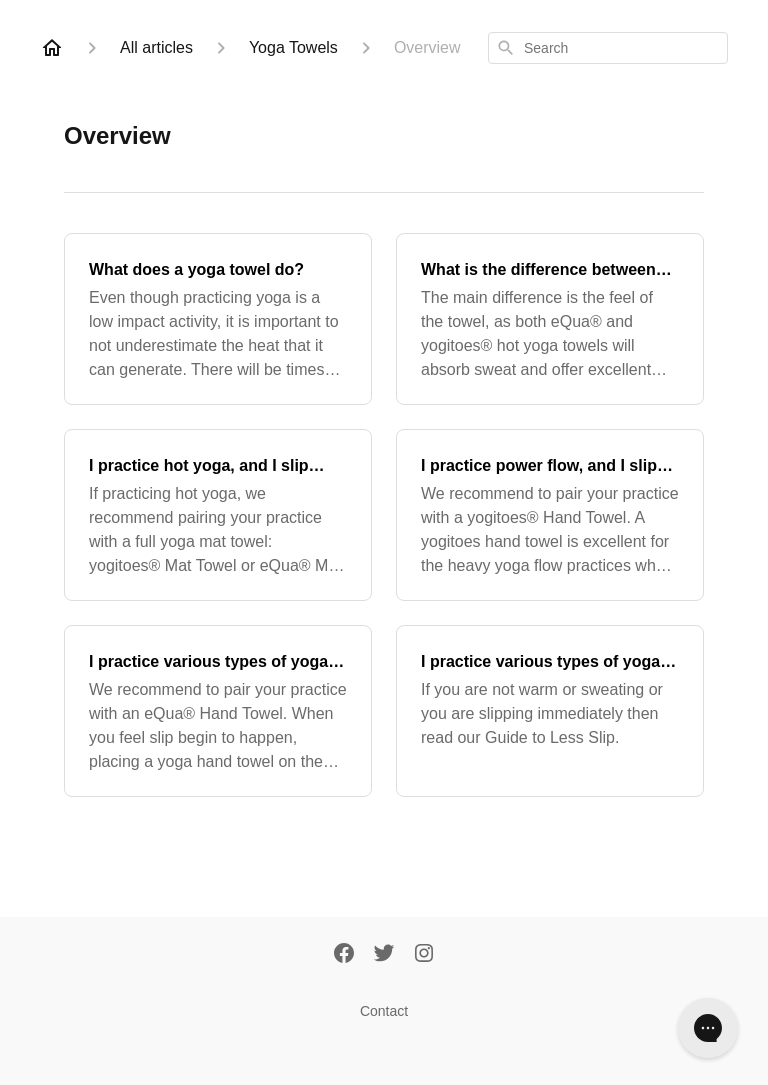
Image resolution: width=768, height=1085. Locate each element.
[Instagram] (424, 955)
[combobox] (608, 48)
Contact (384, 1011)
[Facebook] (344, 955)
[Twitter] (384, 955)
